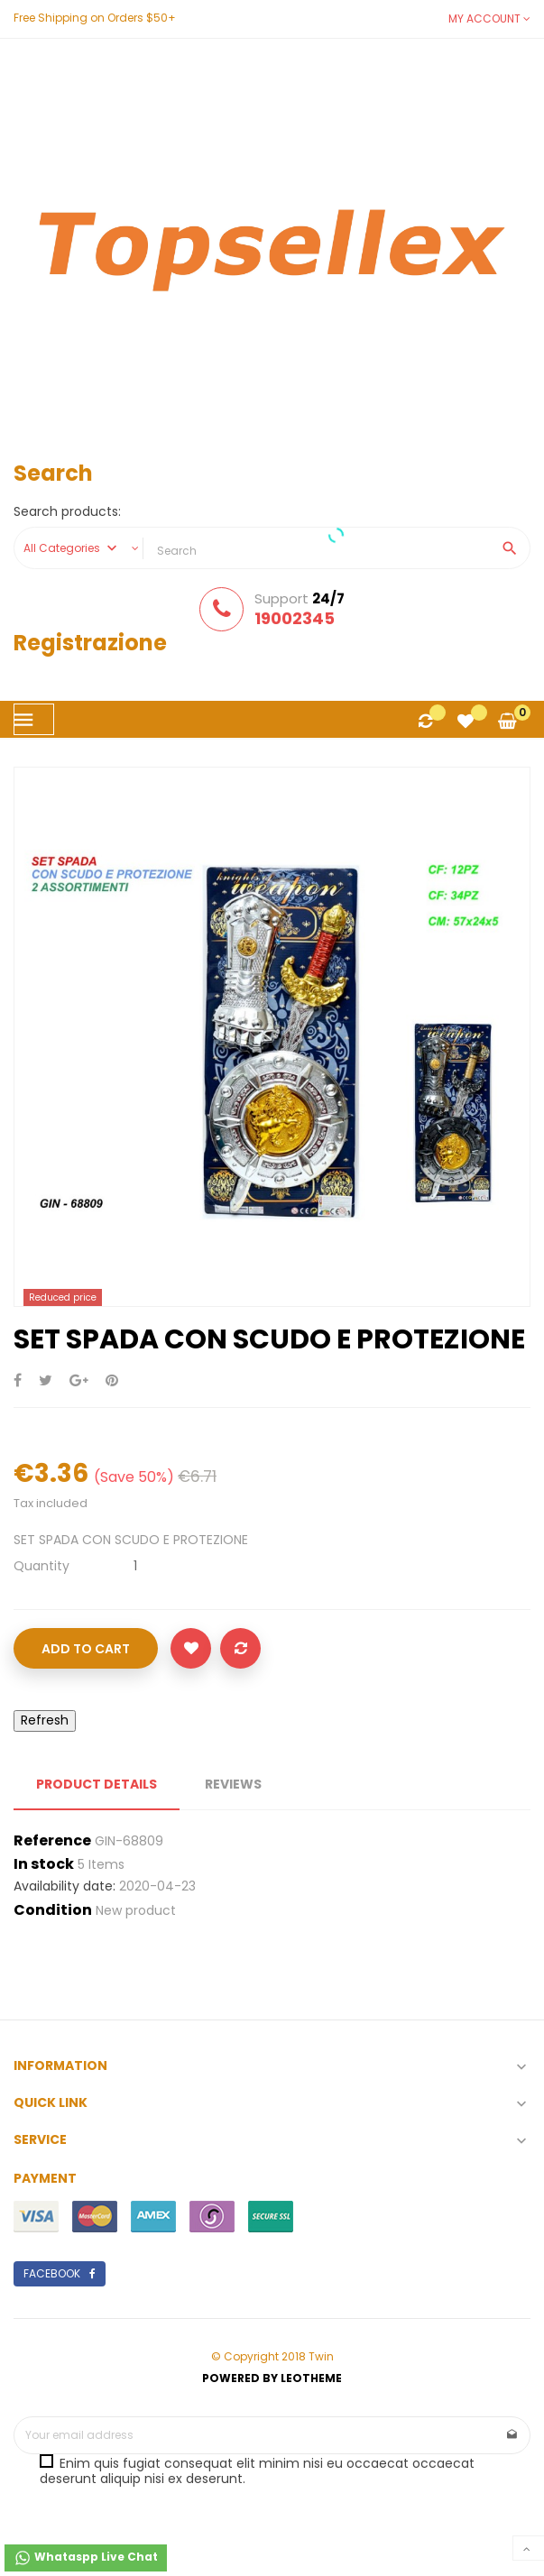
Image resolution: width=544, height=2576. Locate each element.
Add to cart (85, 1649)
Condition (53, 1910)
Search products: (67, 512)
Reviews (233, 1784)
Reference (52, 1841)
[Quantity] (135, 1566)
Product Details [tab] (96, 1784)
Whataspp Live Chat (86, 2558)
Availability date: (64, 1887)
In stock (44, 1864)
